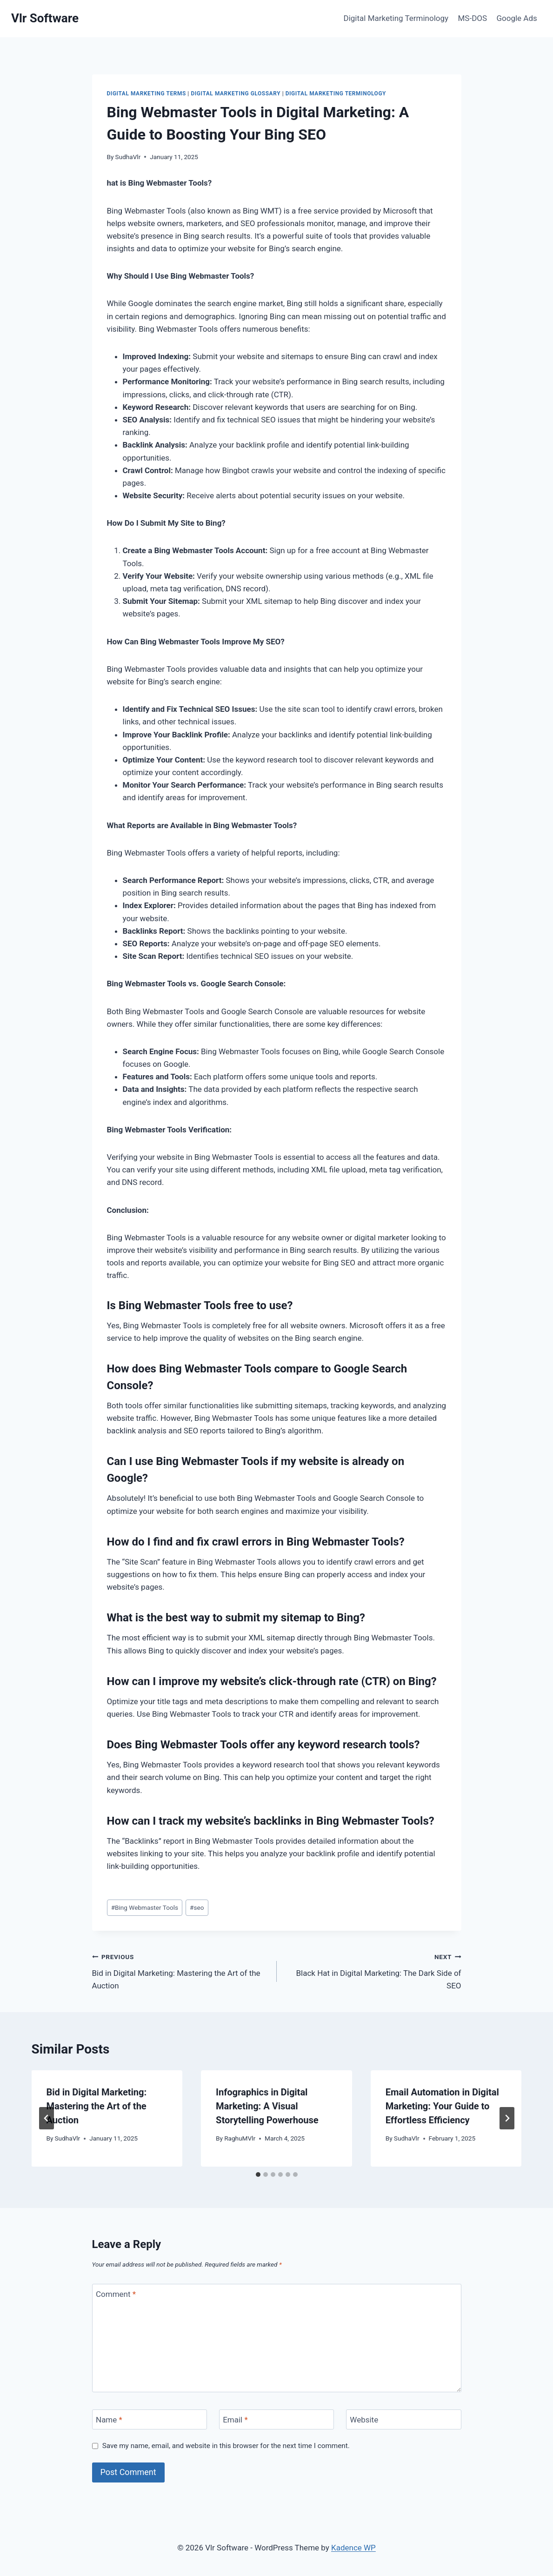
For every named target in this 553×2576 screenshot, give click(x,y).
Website (364, 2419)
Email (235, 2419)
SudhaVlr (128, 157)
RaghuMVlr (239, 2138)
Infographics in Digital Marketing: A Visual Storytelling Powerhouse (267, 2106)
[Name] (149, 2419)
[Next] (507, 2118)
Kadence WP (353, 2547)
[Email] (276, 2419)
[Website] (403, 2419)
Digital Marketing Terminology (396, 18)
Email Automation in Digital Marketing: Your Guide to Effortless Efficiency (442, 2106)
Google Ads (516, 18)
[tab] (258, 2174)
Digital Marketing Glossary (235, 93)
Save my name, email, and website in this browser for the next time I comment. (226, 2446)
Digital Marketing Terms (146, 93)
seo (197, 1907)
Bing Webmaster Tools (144, 1907)
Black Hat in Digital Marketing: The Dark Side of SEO (373, 1970)
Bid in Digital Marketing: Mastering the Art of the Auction (180, 1970)
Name (109, 2419)
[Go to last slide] (46, 2118)
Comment (116, 2294)
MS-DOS (472, 18)
